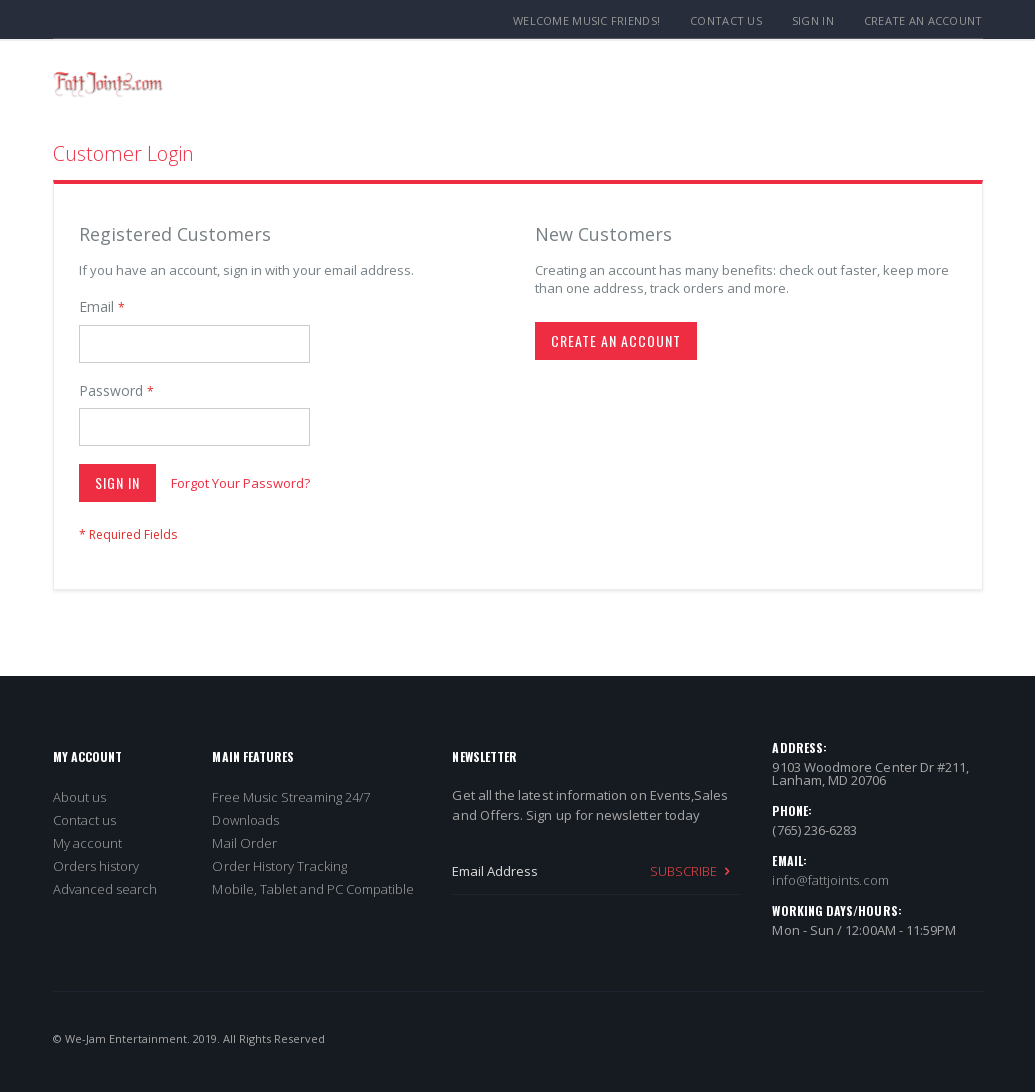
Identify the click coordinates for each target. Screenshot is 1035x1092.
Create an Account (923, 20)
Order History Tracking (279, 866)
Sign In (813, 20)
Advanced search (105, 889)
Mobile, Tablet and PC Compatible (313, 889)
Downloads (245, 820)
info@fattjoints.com (830, 880)
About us (80, 797)
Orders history (96, 866)
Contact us (85, 820)
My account (88, 843)
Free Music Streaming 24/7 (291, 797)
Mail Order (244, 843)
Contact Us (726, 20)
